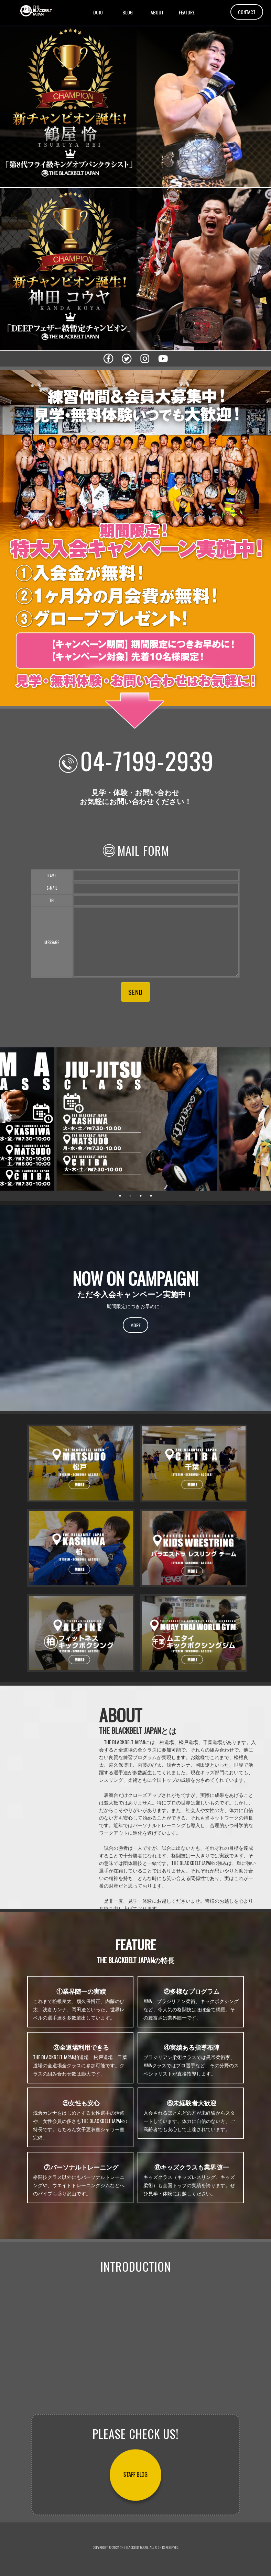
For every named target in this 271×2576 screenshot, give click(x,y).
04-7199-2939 (147, 760)
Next (260, 1119)
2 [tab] (130, 1195)
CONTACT (247, 11)
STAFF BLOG (135, 2475)
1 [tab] (120, 1195)
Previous (8, 1119)
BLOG (127, 12)
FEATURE (187, 12)
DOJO (98, 12)
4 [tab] (151, 1195)
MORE (135, 1325)
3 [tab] (140, 1195)
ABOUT (157, 12)
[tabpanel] (135, 1119)
